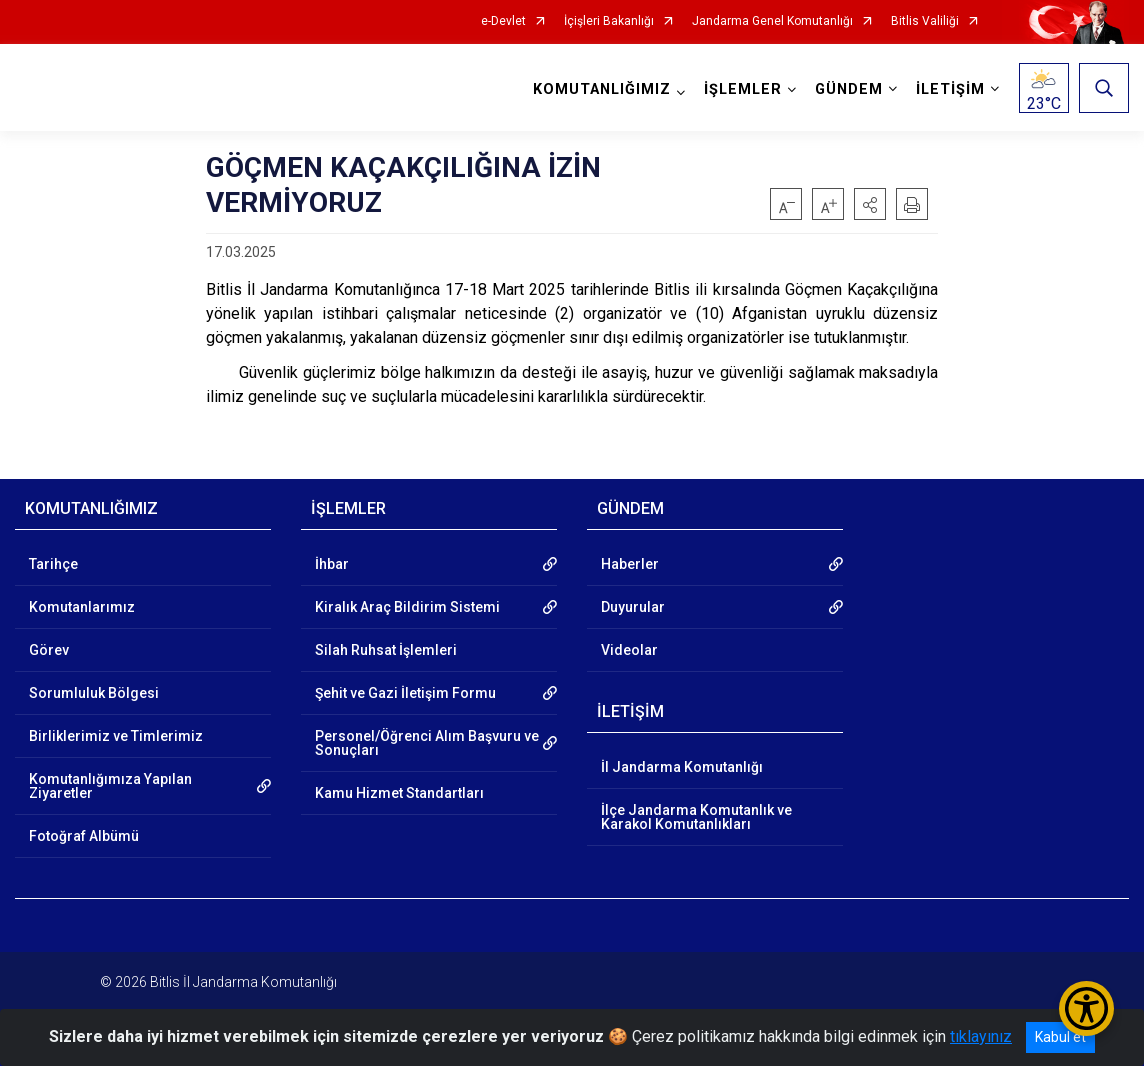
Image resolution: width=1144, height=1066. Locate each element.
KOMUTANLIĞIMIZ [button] (602, 89)
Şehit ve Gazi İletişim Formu (405, 693)
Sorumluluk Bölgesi (94, 693)
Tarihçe (53, 564)
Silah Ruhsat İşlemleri (386, 650)
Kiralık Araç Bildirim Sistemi (407, 607)
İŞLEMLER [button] (743, 89)
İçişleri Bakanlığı (609, 21)
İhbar (332, 564)
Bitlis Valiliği (925, 21)
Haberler (630, 564)
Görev (49, 650)
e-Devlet (503, 21)
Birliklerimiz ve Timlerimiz (116, 736)
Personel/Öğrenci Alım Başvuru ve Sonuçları (427, 743)
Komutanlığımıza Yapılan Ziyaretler (110, 786)
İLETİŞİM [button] (950, 89)
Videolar (629, 650)
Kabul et (1060, 1037)
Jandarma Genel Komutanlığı (772, 21)
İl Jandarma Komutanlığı (682, 767)
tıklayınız (981, 1036)
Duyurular (633, 607)
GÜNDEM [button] (849, 89)
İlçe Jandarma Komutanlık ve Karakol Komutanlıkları (696, 817)
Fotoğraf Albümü (84, 836)
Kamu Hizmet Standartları (399, 793)
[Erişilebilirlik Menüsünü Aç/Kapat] (1086, 1008)
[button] (870, 204)
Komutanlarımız (82, 607)
